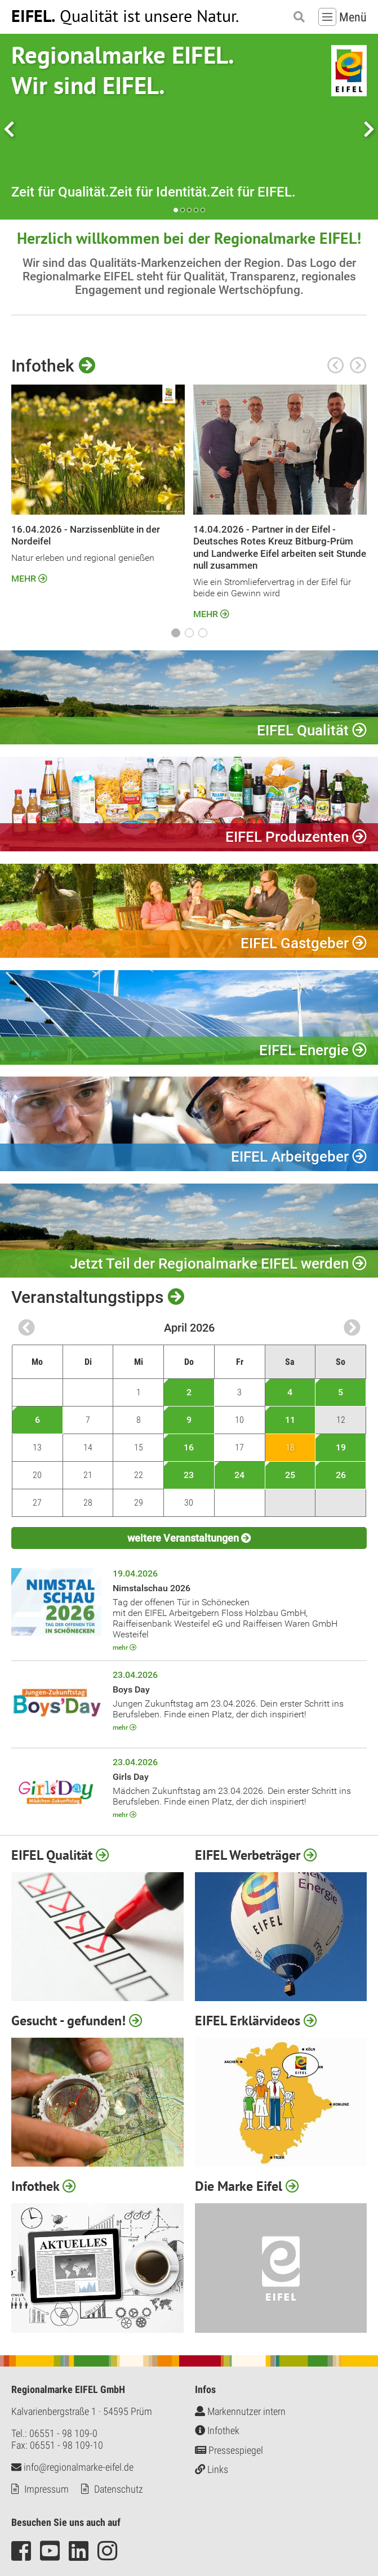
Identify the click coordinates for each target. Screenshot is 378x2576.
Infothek (53, 366)
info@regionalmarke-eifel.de (72, 2467)
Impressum (46, 2489)
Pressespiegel (229, 2450)
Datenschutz (118, 2489)
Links (211, 2470)
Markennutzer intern (240, 2411)
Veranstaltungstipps (97, 1297)
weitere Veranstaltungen (189, 1538)
